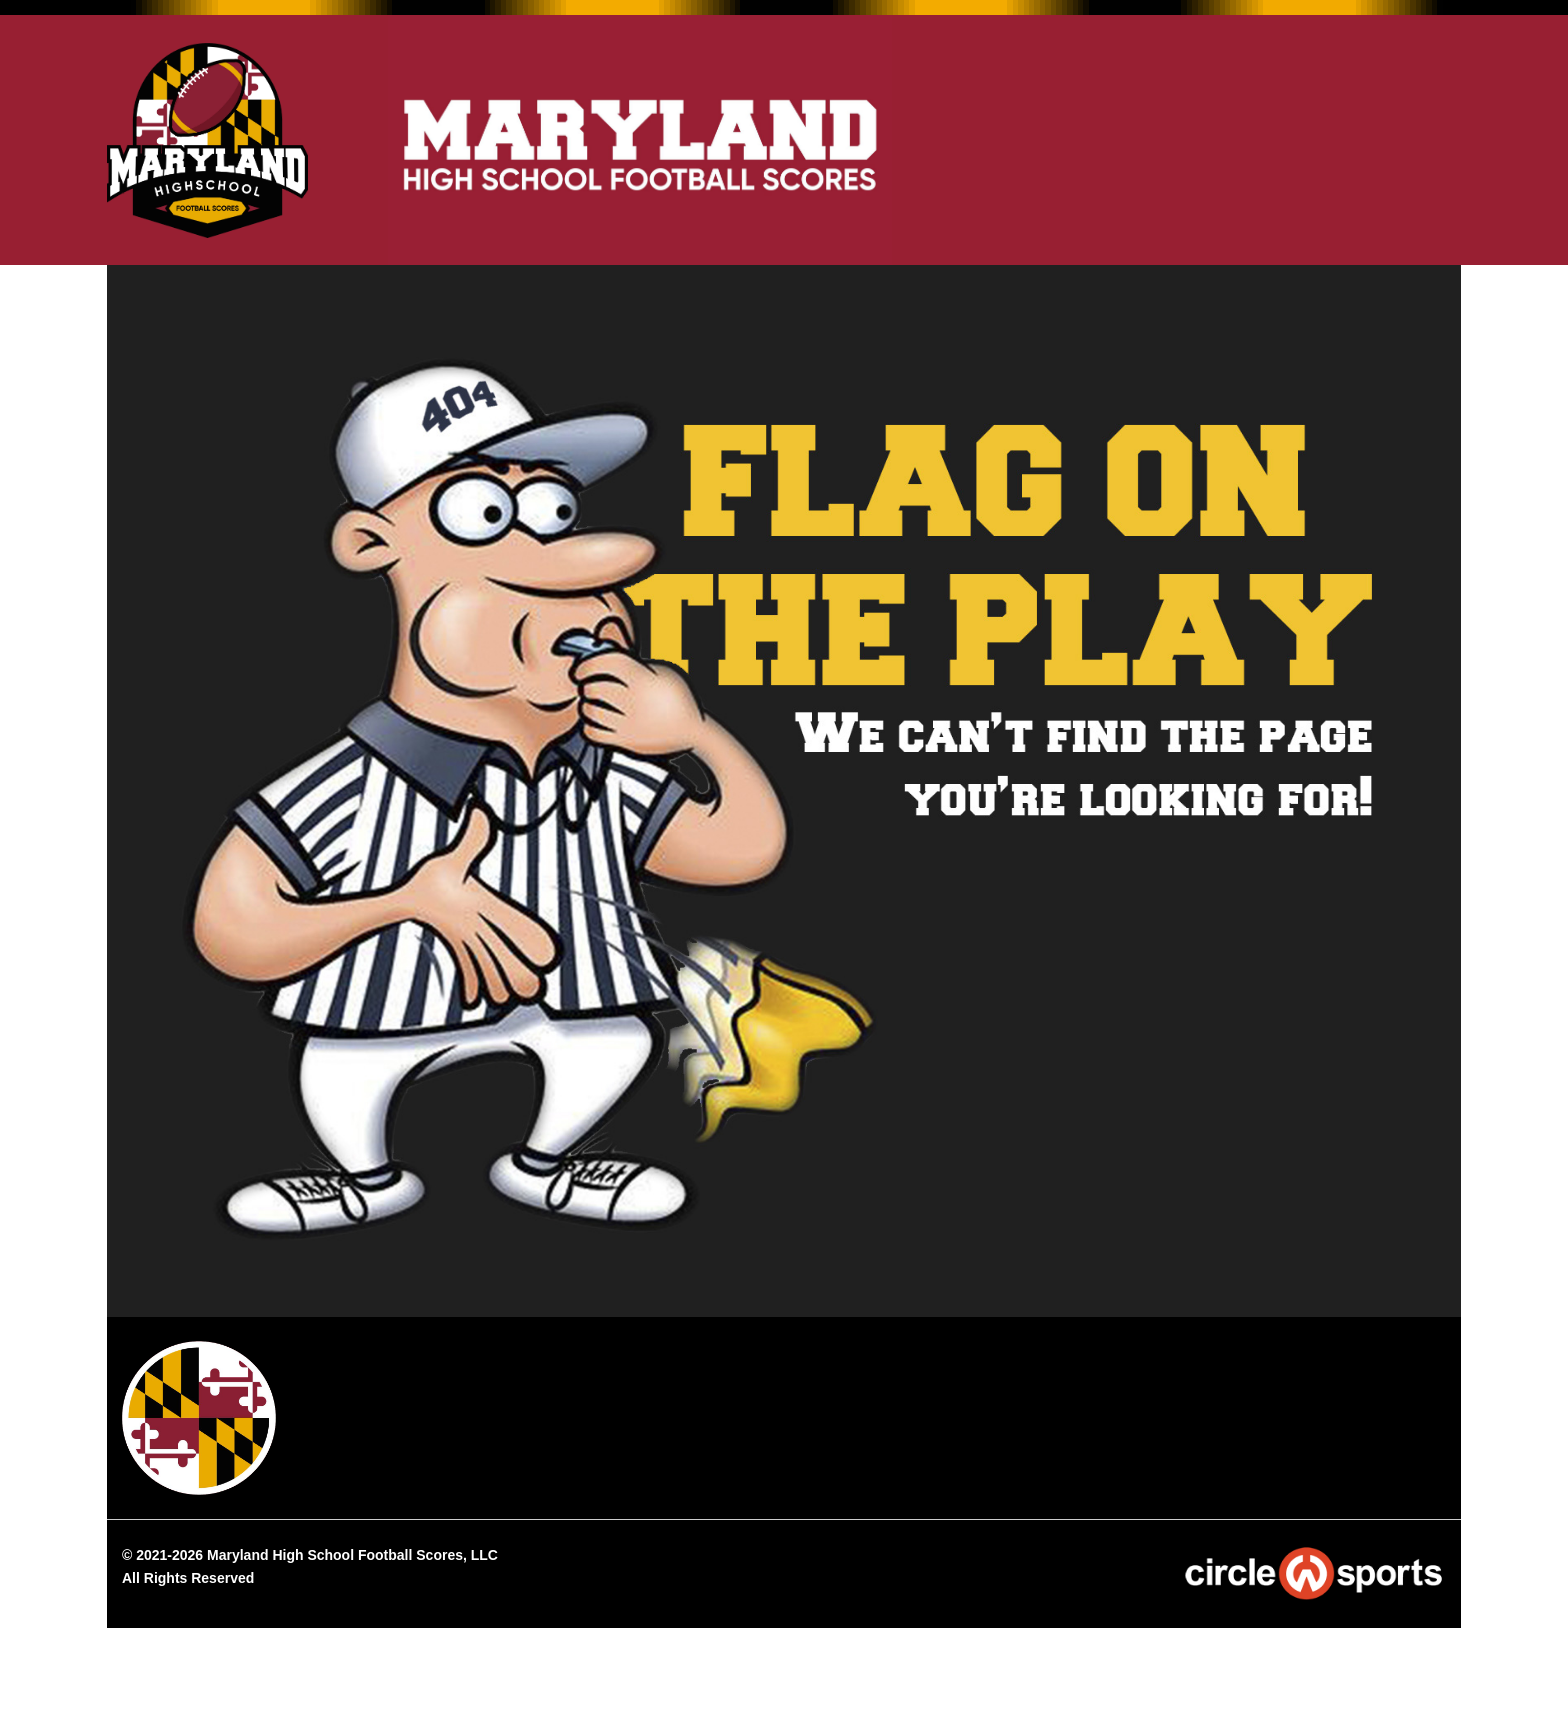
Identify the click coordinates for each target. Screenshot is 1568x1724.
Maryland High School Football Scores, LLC (352, 1555)
